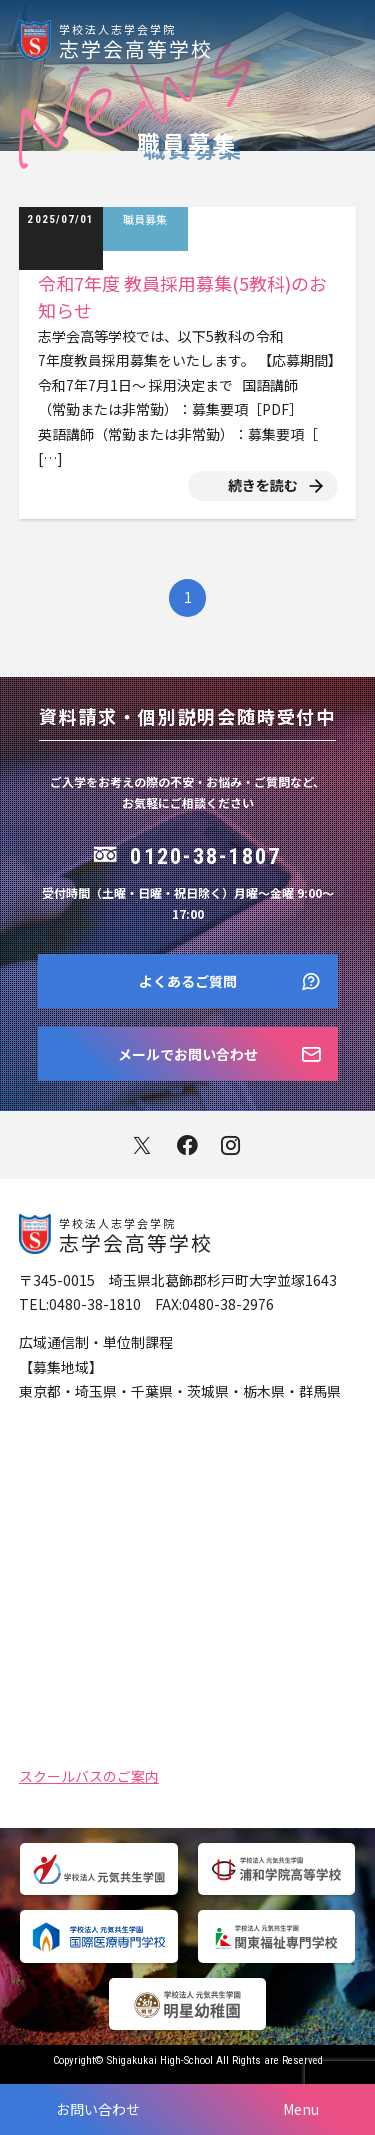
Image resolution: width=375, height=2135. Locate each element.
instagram (232, 1145)
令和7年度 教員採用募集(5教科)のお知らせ (182, 296)
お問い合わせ (98, 2109)
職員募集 (145, 219)
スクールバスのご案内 (89, 1774)
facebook (187, 1145)
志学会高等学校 (217, 40)
